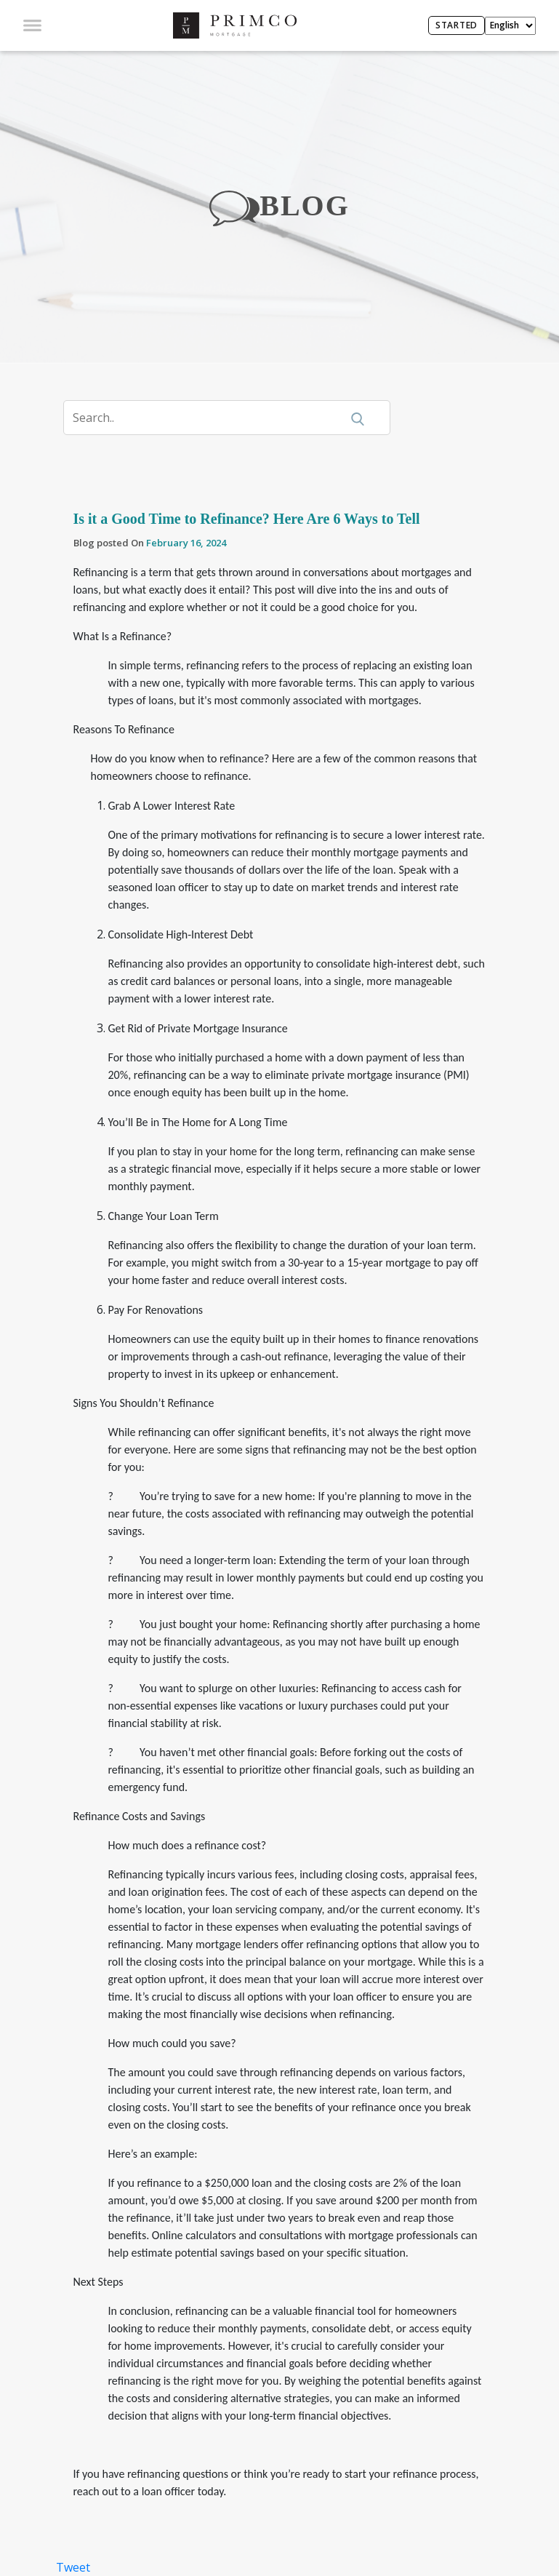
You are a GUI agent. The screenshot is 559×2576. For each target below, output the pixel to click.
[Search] (211, 417)
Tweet (73, 2567)
